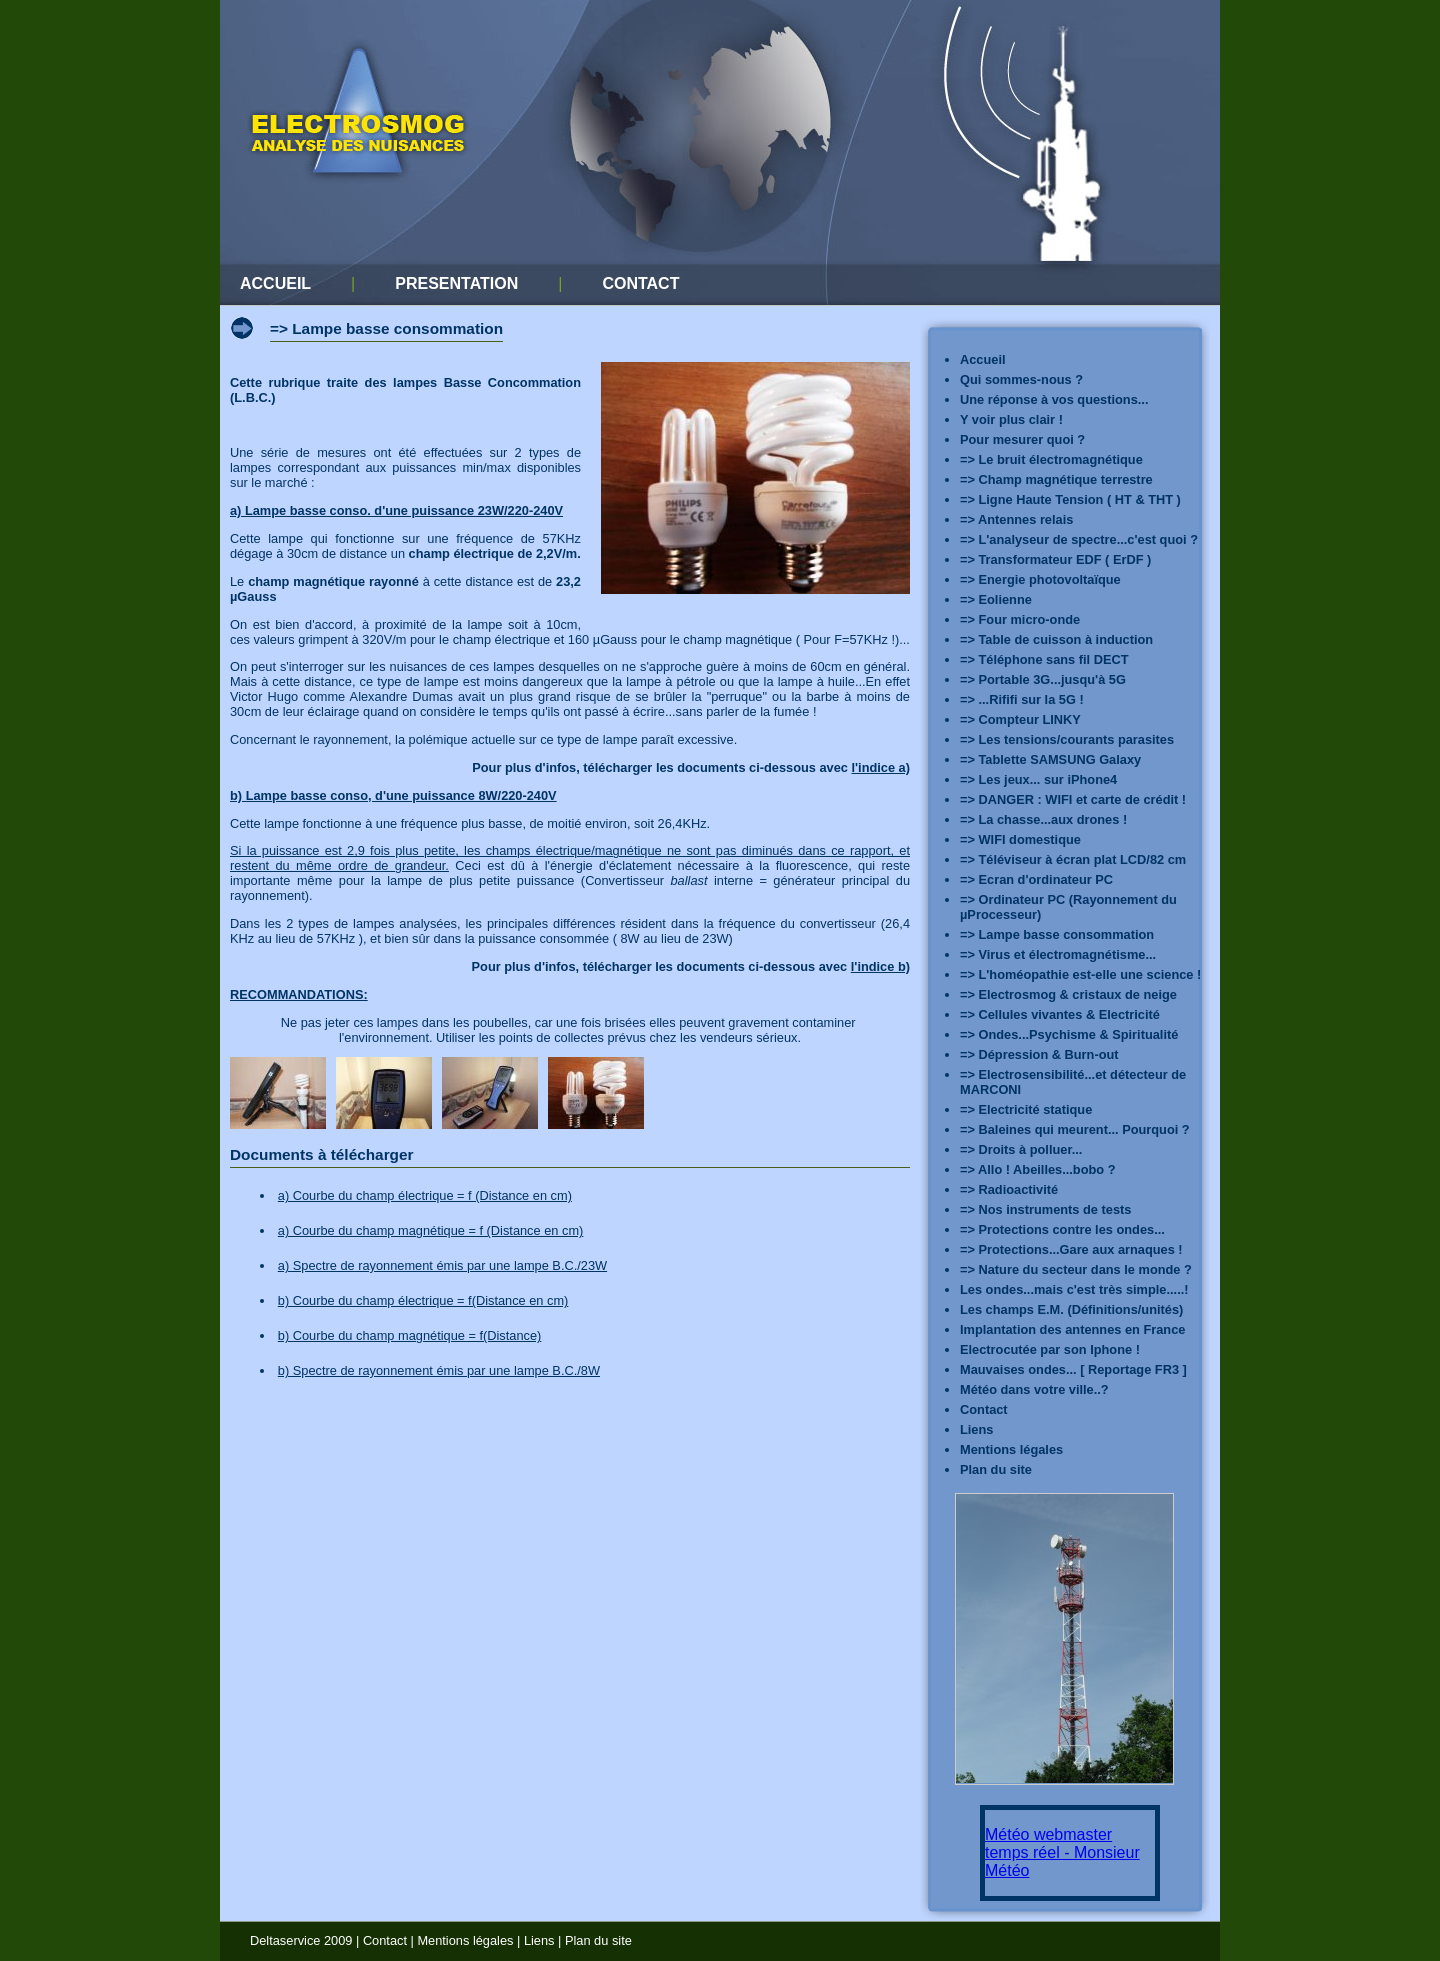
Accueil (983, 359)
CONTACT (640, 283)
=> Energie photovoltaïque (1040, 579)
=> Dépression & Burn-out (1039, 1054)
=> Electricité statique (1026, 1109)
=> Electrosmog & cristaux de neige (1068, 994)
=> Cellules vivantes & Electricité (1060, 1014)
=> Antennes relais (1016, 519)
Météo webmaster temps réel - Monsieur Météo (1062, 1852)
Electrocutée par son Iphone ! (1050, 1349)
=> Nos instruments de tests (1045, 1209)
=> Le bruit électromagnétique (1051, 459)
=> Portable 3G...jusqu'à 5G (1043, 679)
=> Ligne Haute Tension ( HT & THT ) (1070, 499)
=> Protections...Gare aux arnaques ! (1071, 1249)
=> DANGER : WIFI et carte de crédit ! (1073, 799)
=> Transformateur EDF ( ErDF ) (1055, 559)
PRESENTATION (456, 283)
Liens (976, 1429)
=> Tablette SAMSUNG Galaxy (1050, 759)
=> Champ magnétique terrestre (1056, 479)
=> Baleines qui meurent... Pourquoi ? (1075, 1129)
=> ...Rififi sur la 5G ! (1022, 699)
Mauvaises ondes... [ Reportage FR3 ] (1073, 1369)
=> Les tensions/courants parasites (1067, 739)
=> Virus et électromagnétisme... (1058, 954)
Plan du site (996, 1469)
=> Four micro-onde (1020, 619)
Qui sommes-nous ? (1021, 379)
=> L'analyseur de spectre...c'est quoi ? (1079, 539)
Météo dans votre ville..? (1034, 1389)
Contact (984, 1409)
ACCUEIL (275, 283)
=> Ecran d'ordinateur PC (1036, 879)
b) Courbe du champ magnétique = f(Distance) (410, 1335)
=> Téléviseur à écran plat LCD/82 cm (1073, 859)
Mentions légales (1011, 1449)
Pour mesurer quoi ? (1022, 439)
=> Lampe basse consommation (1057, 934)
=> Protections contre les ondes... (1062, 1229)
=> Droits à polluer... (1021, 1149)
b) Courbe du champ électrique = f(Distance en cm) (423, 1300)
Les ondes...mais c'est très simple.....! (1074, 1289)
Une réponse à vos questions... (1054, 399)
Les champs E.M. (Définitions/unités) (1071, 1309)
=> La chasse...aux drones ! (1043, 819)
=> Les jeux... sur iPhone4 (1038, 779)
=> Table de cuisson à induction (1056, 639)
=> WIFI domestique (1020, 839)
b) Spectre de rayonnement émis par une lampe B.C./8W (439, 1370)
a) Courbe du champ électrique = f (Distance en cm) (425, 1195)
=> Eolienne (996, 599)
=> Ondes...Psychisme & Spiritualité (1069, 1034)
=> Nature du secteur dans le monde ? (1076, 1269)
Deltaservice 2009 (301, 1940)
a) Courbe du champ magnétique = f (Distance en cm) (431, 1230)
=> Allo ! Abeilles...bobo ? (1037, 1169)
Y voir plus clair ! (1011, 419)
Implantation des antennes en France (1072, 1329)
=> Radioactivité (1009, 1189)
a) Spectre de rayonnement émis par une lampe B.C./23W (442, 1265)
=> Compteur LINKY (1020, 719)
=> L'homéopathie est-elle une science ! (1080, 974)
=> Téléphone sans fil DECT (1044, 659)
